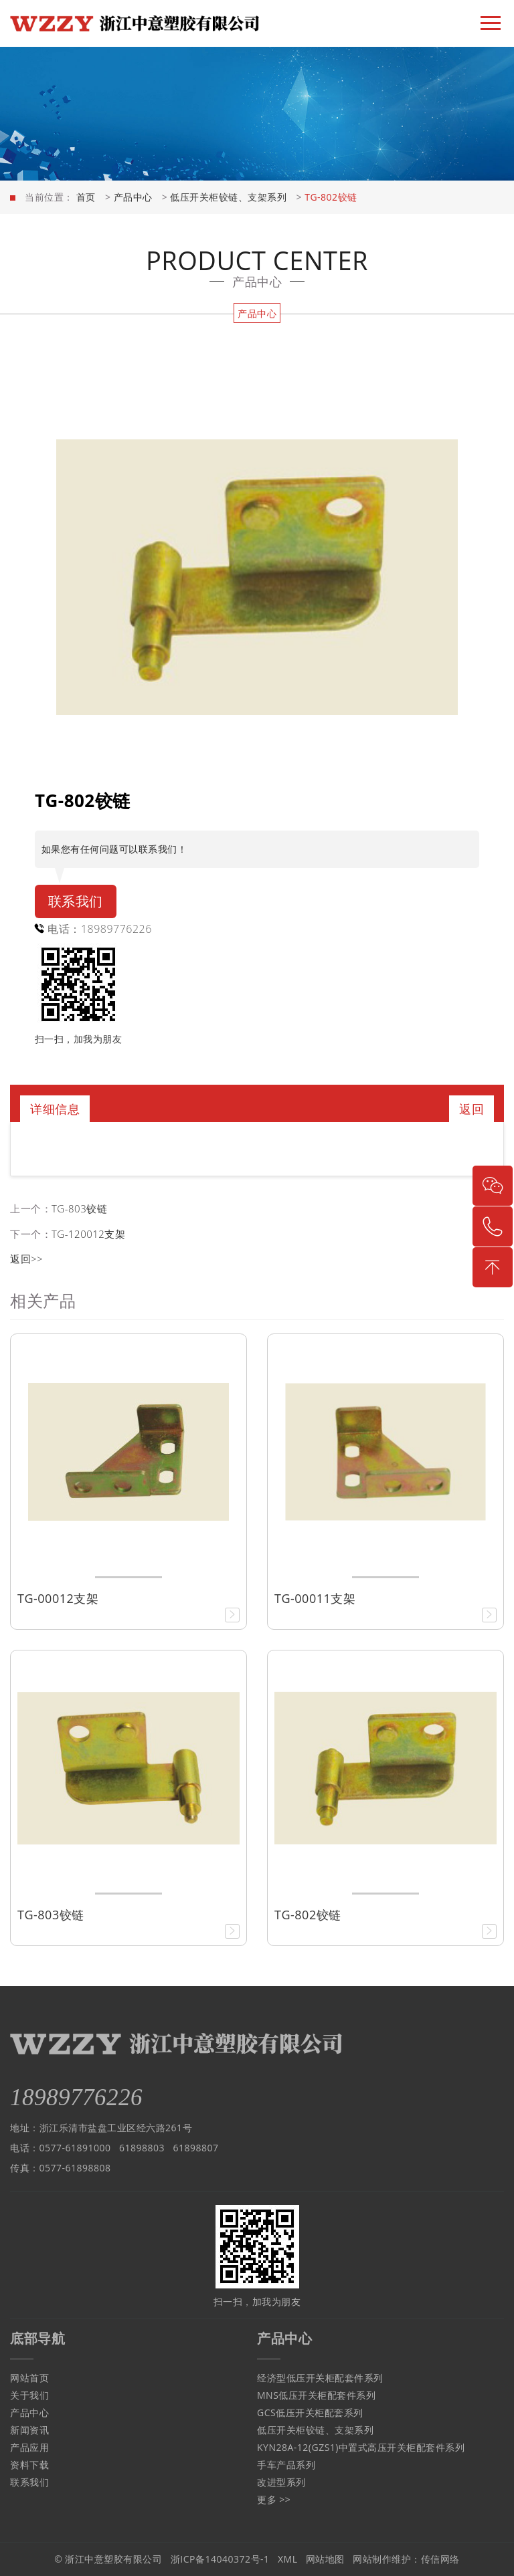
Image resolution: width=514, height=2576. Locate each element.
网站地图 (325, 2559)
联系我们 (75, 901)
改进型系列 (281, 2482)
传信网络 (440, 2559)
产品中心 (133, 197)
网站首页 (29, 2377)
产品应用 (29, 2447)
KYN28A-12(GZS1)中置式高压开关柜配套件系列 (360, 2447)
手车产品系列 (286, 2464)
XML (288, 2559)
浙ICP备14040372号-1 (220, 2559)
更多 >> (273, 2499)
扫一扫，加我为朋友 (78, 1039)
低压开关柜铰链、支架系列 (228, 197)
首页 (86, 197)
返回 (471, 1109)
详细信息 (55, 1109)
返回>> (26, 1258)
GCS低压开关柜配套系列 (310, 2412)
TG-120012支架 (88, 1234)
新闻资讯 (29, 2430)
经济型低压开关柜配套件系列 (320, 2377)
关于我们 (29, 2395)
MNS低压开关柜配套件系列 (316, 2395)
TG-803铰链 (79, 1208)
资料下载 (29, 2464)
